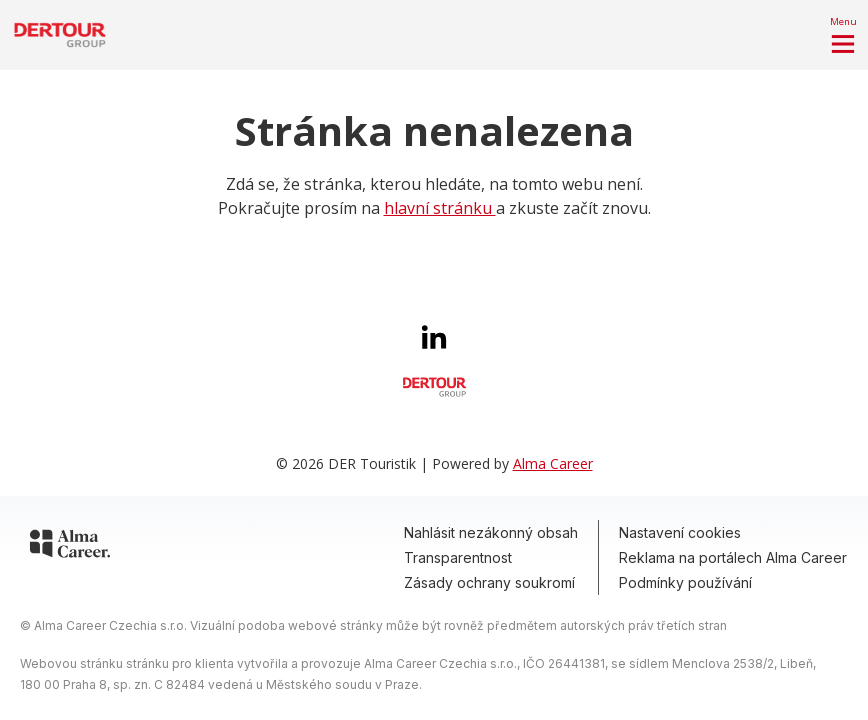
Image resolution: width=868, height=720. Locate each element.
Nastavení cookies (680, 532)
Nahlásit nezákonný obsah (491, 532)
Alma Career (553, 463)
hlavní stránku (440, 208)
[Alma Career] (70, 547)
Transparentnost (458, 557)
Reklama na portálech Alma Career (733, 557)
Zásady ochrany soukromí (489, 582)
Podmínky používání (685, 582)
